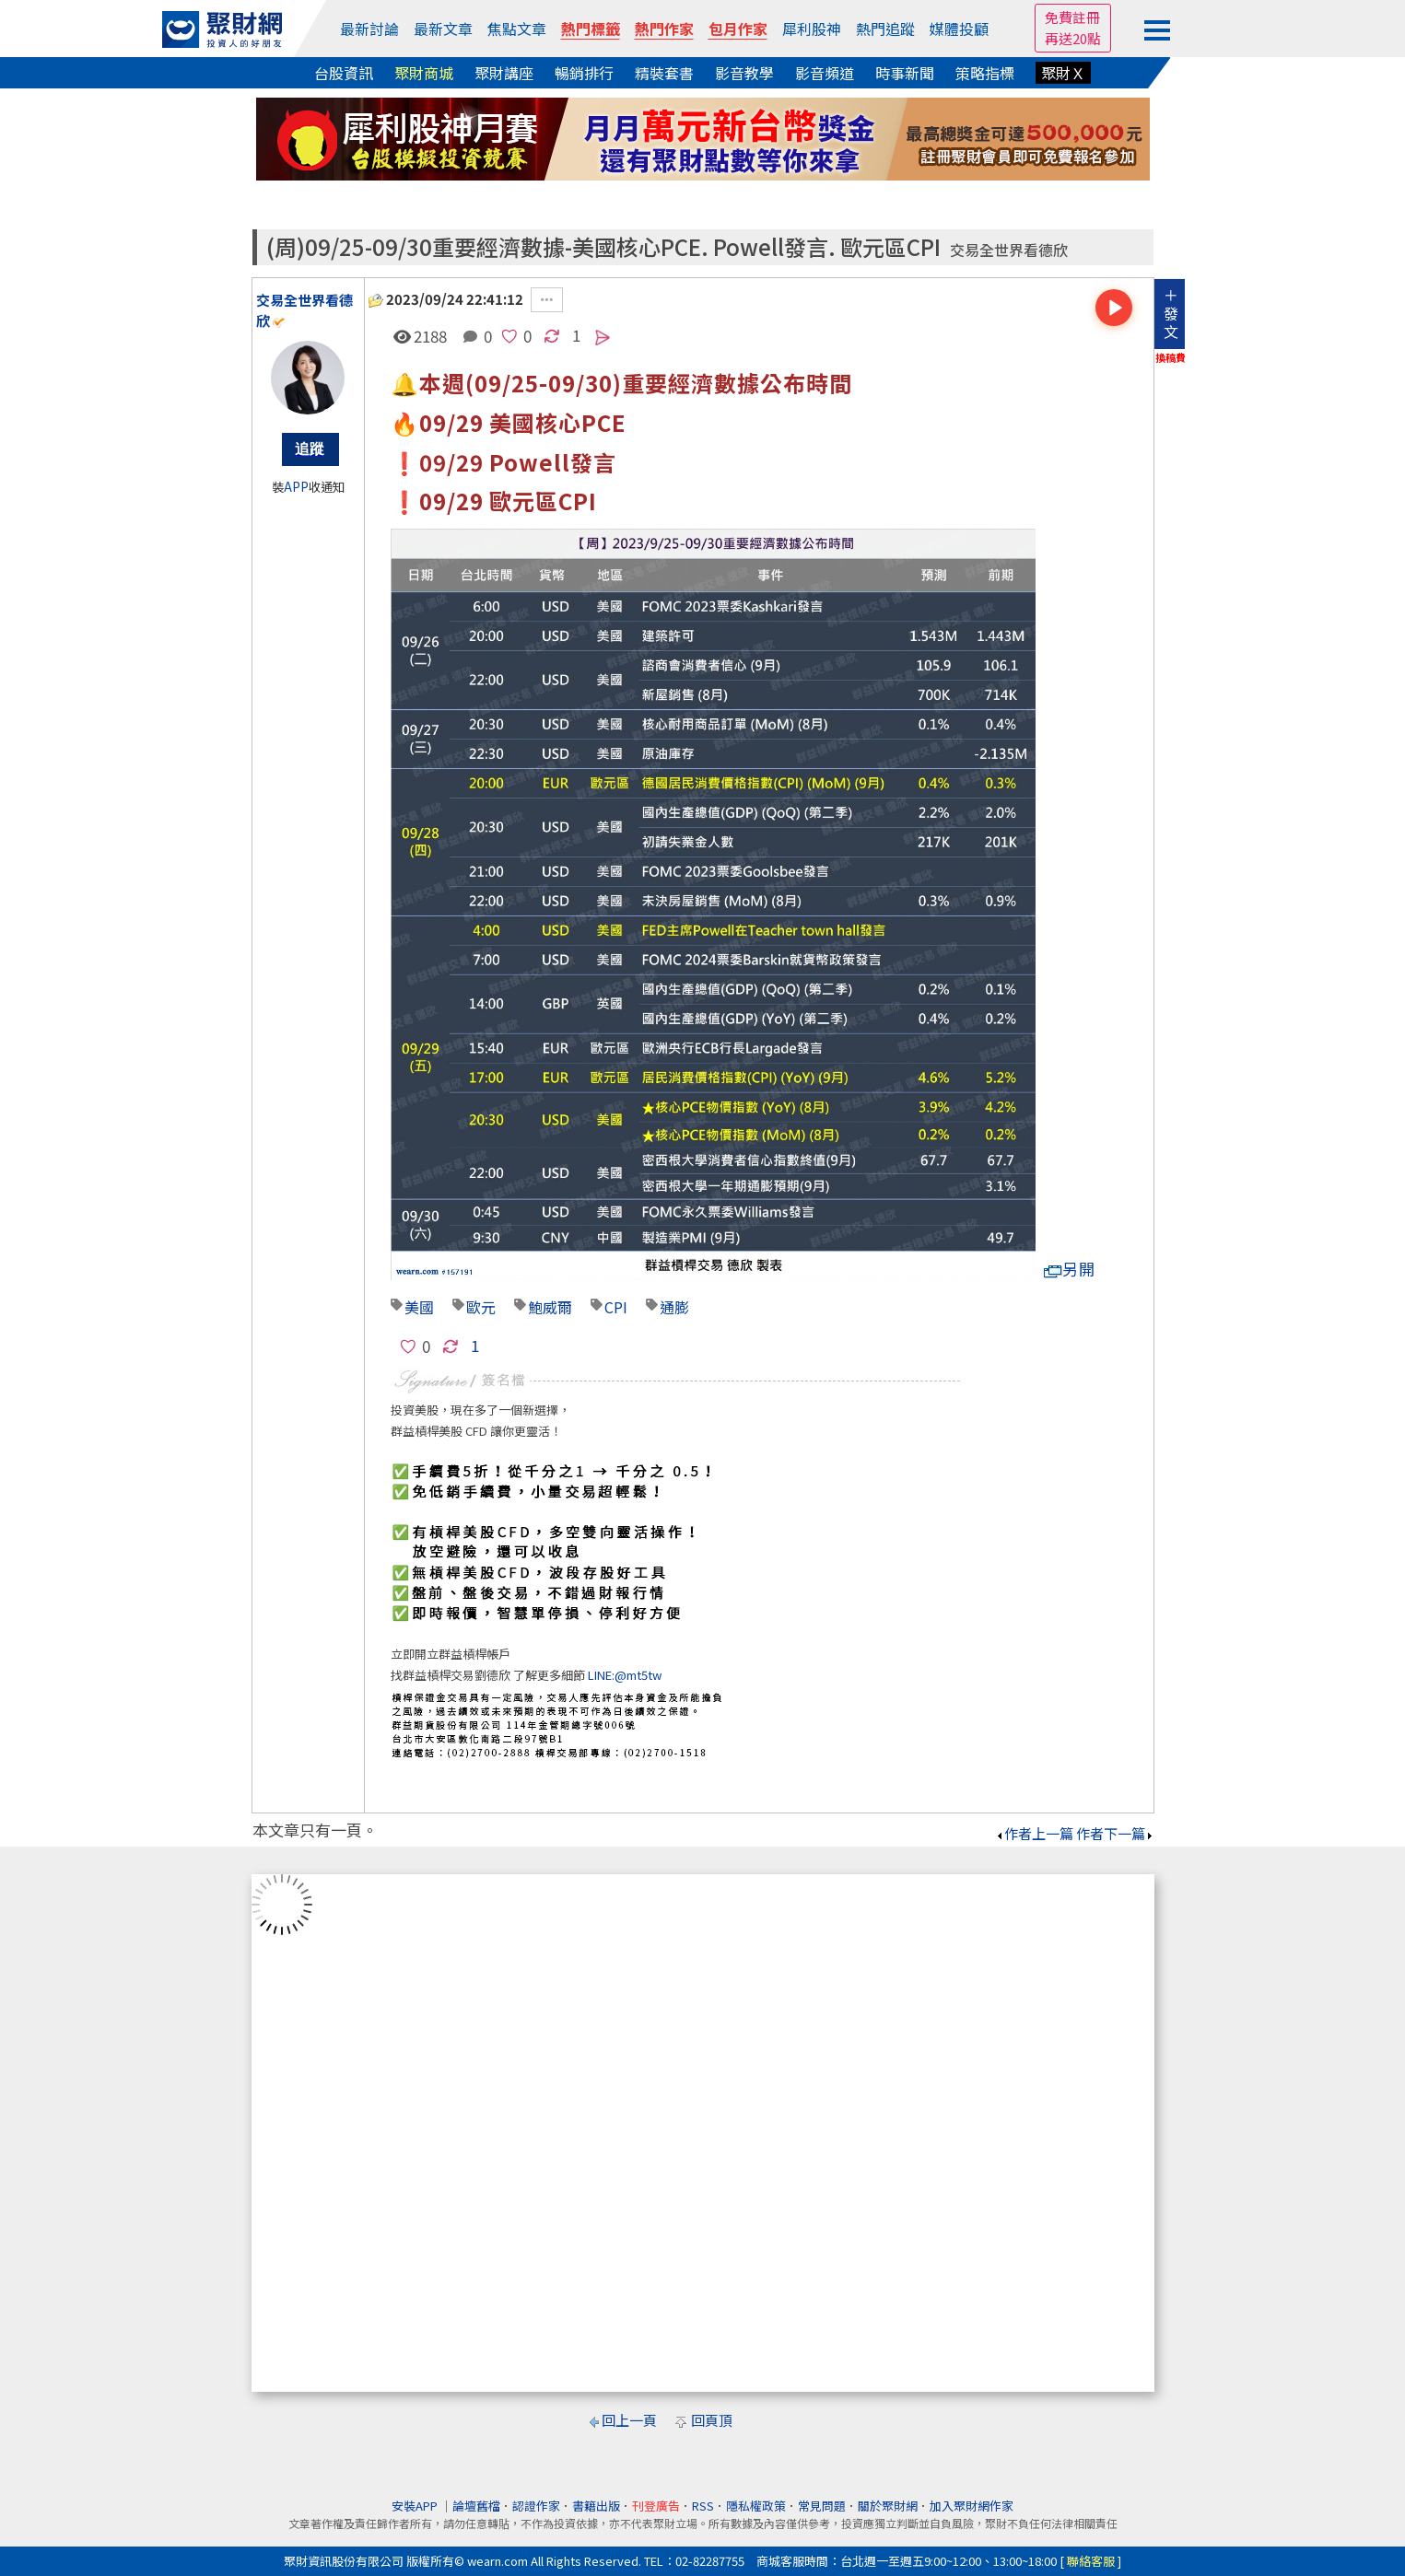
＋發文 (1171, 313)
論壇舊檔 (476, 2505)
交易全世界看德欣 (1009, 250)
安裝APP (416, 2505)
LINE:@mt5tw (625, 1675)
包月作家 (737, 28)
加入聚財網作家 (971, 2505)
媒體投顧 (959, 28)
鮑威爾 (550, 1307)
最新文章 (443, 28)
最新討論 (369, 28)
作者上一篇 (1034, 1833)
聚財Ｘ (1063, 73)
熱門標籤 (590, 28)
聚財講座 (503, 73)
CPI (615, 1307)
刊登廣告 (656, 2505)
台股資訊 (343, 73)
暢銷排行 (584, 73)
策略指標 (984, 73)
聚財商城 (423, 73)
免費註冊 (1072, 17)
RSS (703, 2505)
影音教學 (744, 73)
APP (296, 486)
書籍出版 (596, 2505)
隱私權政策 (756, 2505)
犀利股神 (811, 28)
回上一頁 (629, 2420)
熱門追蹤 (885, 28)
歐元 (481, 1307)
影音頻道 (824, 73)
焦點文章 (516, 28)
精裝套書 (664, 73)
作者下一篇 (1115, 1833)
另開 (1069, 1268)
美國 (419, 1307)
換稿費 (1170, 357)
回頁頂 (711, 2420)
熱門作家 (664, 28)
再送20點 (1073, 38)
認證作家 (536, 2505)
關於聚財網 (888, 2505)
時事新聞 (904, 73)
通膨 (674, 1307)
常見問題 (822, 2505)
